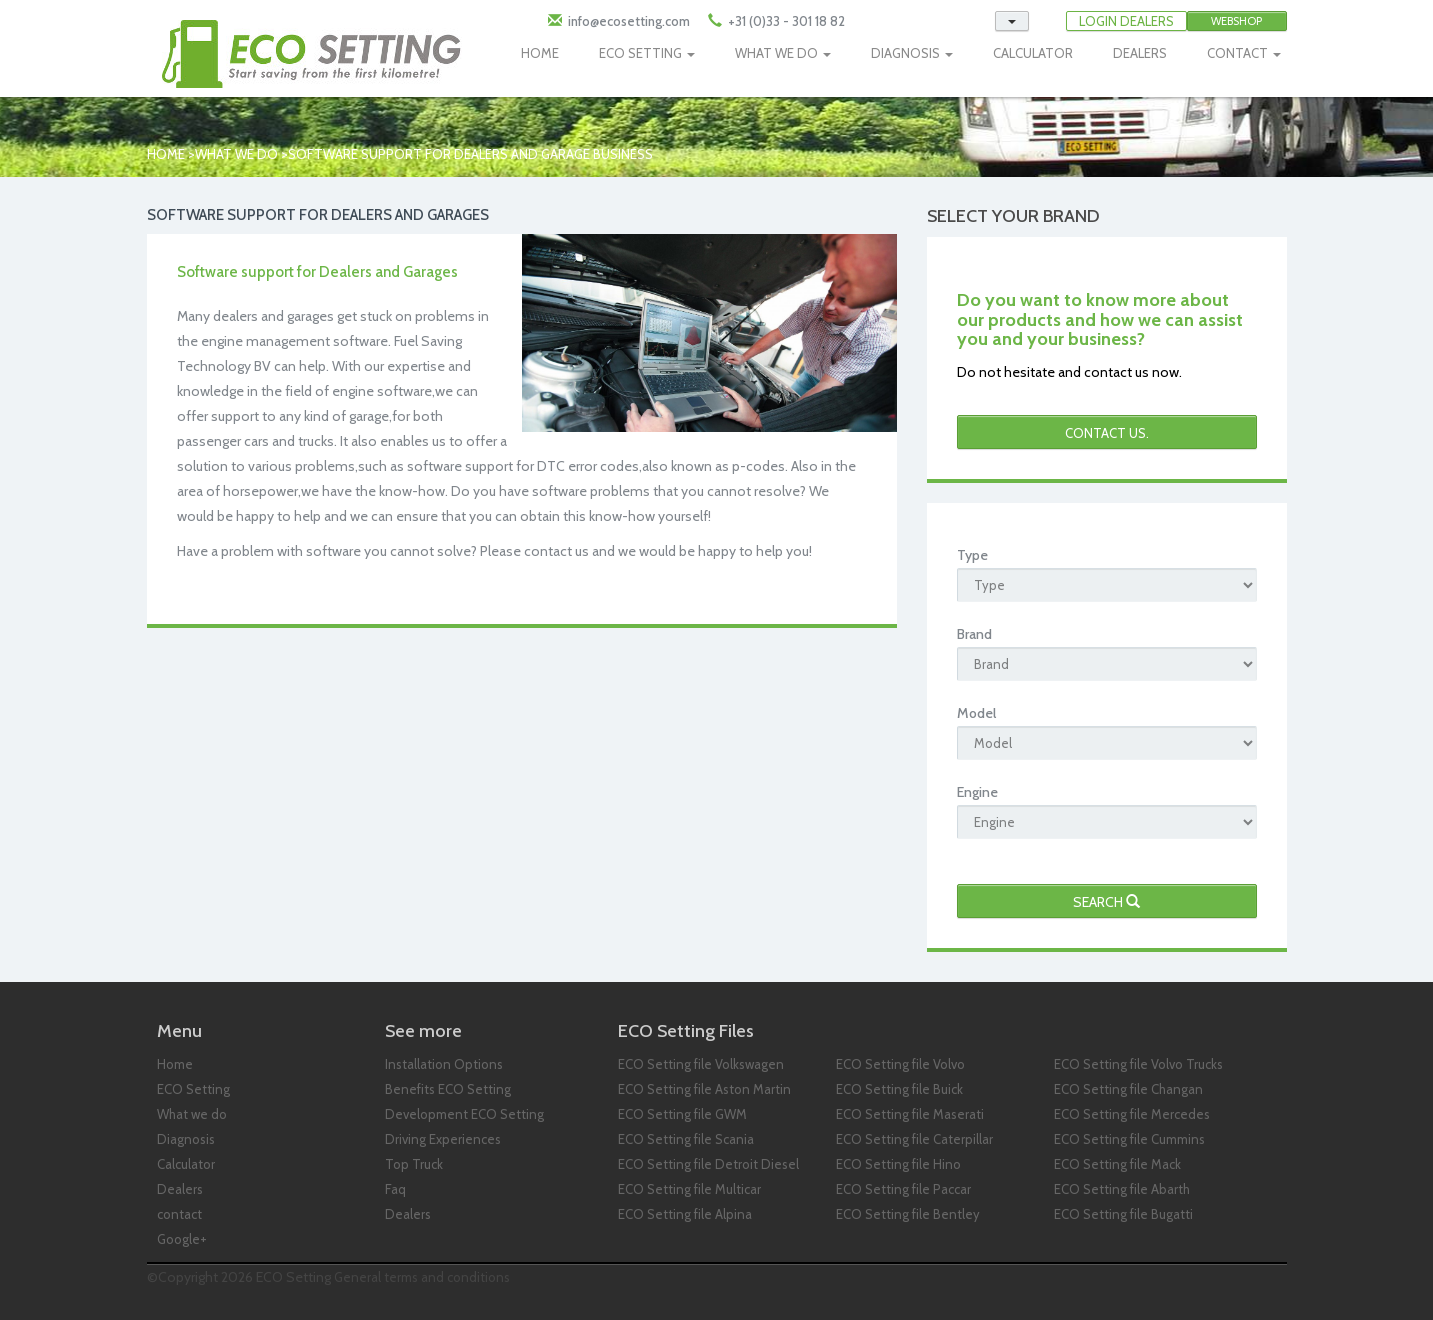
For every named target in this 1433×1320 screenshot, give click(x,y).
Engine (977, 792)
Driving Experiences (443, 1139)
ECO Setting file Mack (1117, 1164)
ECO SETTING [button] (647, 53)
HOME (540, 53)
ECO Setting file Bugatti (1123, 1214)
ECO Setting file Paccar (903, 1189)
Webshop (1236, 21)
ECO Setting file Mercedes (1132, 1114)
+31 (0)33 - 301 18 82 (785, 21)
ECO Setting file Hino (898, 1164)
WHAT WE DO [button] (783, 53)
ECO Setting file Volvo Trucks (1138, 1064)
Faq (395, 1189)
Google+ (182, 1239)
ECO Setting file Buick (899, 1089)
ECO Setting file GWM (682, 1114)
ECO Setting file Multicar (689, 1189)
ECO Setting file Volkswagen (701, 1064)
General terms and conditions (422, 1277)
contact (179, 1214)
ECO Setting (193, 1089)
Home (166, 154)
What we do (236, 154)
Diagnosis (186, 1139)
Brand (974, 634)
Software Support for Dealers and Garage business (470, 154)
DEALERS (1140, 53)
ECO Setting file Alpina (685, 1214)
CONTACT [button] (1244, 53)
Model (976, 713)
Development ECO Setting (464, 1114)
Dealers (180, 1189)
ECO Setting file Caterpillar (914, 1139)
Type (972, 555)
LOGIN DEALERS (1126, 21)
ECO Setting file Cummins (1129, 1139)
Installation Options (444, 1064)
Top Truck (414, 1164)
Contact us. (1107, 433)
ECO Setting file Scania (686, 1139)
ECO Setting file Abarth (1122, 1189)
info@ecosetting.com (629, 21)
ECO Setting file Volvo (900, 1064)
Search (1106, 902)
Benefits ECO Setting (448, 1089)
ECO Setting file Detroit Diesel (708, 1164)
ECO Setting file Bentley (908, 1214)
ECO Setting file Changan (1128, 1089)
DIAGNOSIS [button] (912, 53)
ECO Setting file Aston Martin (704, 1089)
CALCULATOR (1033, 53)
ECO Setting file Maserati (910, 1114)
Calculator (186, 1164)
